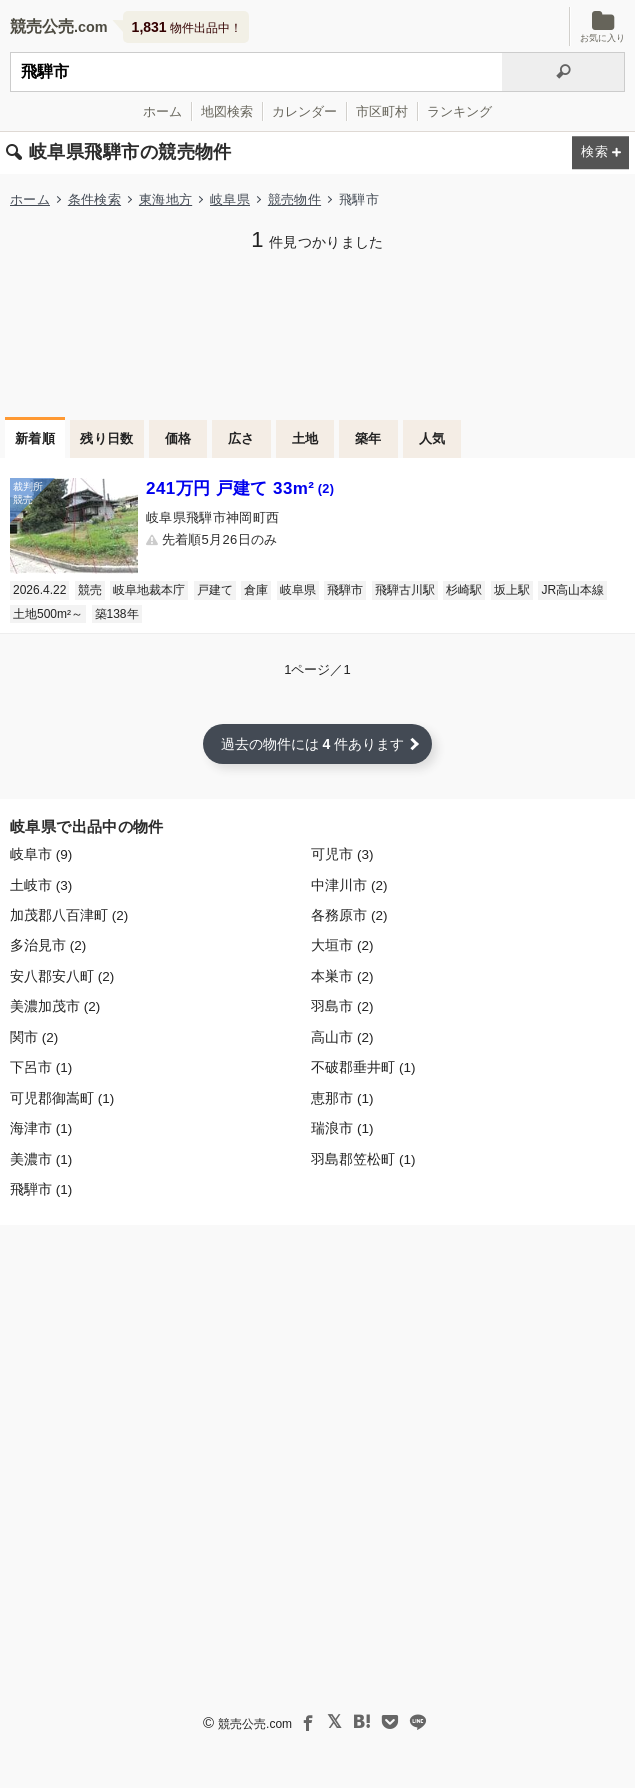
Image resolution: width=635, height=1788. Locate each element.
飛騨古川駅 (405, 590)
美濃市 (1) (41, 1159)
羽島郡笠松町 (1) (363, 1159)
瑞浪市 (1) (342, 1128)
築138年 (117, 614)
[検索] (563, 72)
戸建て (215, 590)
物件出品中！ (187, 27)
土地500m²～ (48, 614)
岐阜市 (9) (41, 854)
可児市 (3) (342, 854)
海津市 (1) (41, 1128)
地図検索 (227, 111)
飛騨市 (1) (41, 1189)
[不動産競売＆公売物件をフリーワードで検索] (256, 72)
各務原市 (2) (349, 915)
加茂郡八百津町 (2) (69, 915)
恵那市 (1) (342, 1098)
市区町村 (382, 111)
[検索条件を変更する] (600, 153)
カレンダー (304, 111)
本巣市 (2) (342, 976)
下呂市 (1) (41, 1067)
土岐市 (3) (41, 885)
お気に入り (602, 26)
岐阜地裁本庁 (149, 590)
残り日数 (107, 438)
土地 (305, 438)
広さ (241, 438)
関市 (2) (34, 1037)
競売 (90, 590)
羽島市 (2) (342, 1006)
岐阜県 (230, 199)
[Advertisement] (317, 332)
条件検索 (94, 199)
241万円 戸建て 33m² (240, 488)
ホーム (162, 111)
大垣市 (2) (342, 945)
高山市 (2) (342, 1037)
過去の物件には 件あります (313, 744)
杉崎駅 (464, 590)
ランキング (459, 111)
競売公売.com (255, 1724)
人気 (432, 438)
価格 (178, 438)
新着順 (35, 438)
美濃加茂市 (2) (55, 1006)
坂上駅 (512, 590)
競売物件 (294, 199)
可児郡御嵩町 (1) (62, 1098)
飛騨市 (345, 590)
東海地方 (165, 199)
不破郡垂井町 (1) (363, 1067)
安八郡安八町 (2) (62, 976)
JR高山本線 (572, 590)
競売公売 (42, 26)
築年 (368, 438)
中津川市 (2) (349, 885)
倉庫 (256, 590)
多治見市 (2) (48, 945)
